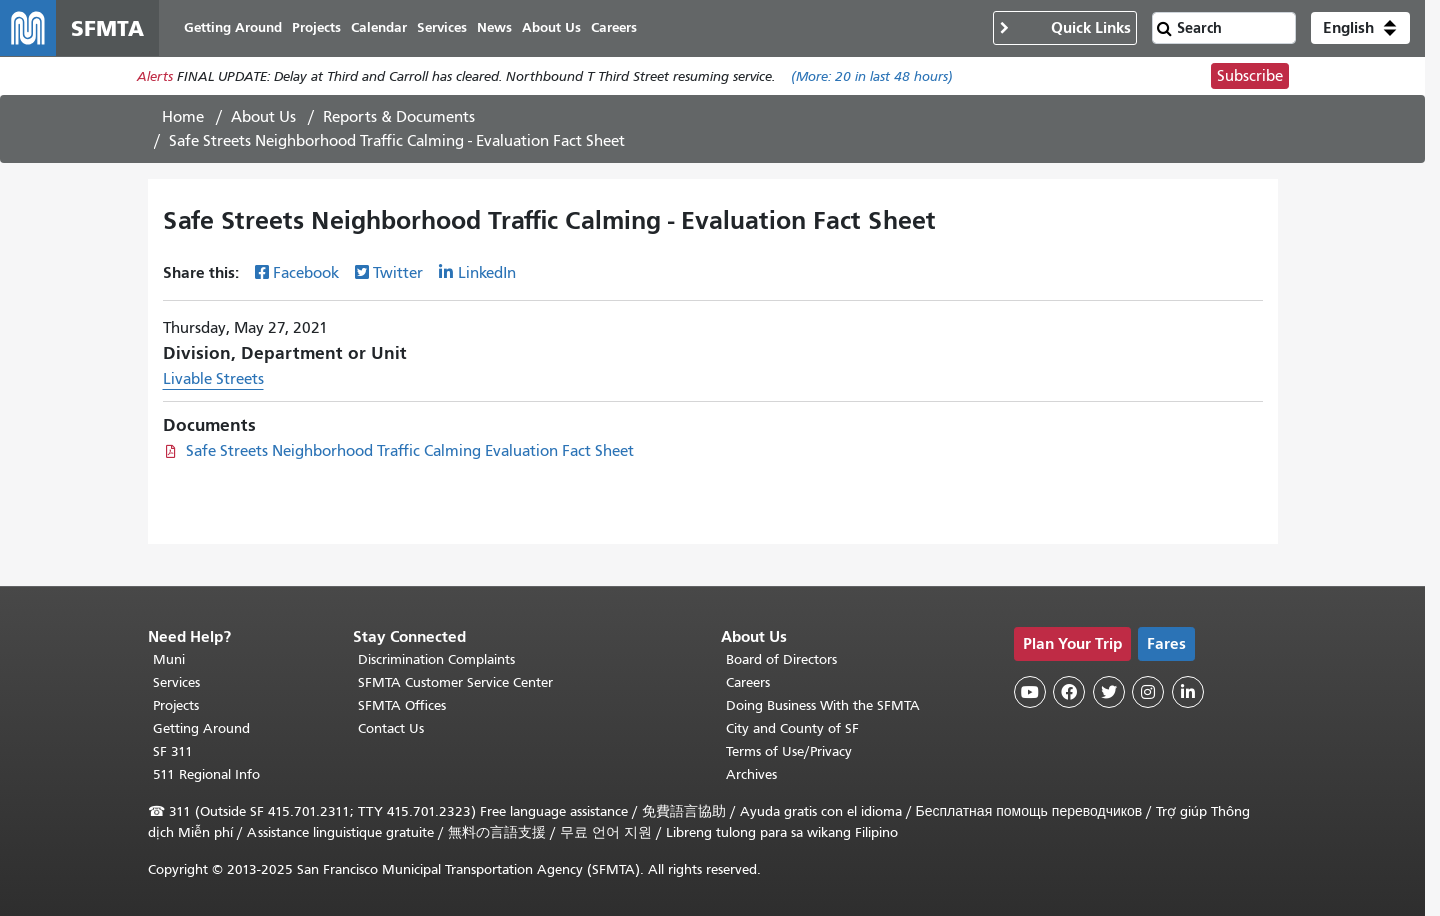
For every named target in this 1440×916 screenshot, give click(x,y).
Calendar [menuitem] (379, 27)
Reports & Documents (399, 117)
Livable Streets (213, 379)
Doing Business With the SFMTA (823, 705)
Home (183, 117)
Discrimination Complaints (436, 659)
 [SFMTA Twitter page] (1109, 692)
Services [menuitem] (442, 27)
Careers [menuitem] (614, 27)
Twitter (398, 273)
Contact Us (391, 728)
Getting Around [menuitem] (233, 27)
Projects (176, 705)
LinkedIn (487, 273)
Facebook (306, 273)
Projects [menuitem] (316, 27)
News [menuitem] (494, 27)
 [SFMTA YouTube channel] (1030, 692)
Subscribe (1250, 76)
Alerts (155, 76)
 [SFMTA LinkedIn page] (1188, 692)
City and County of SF (792, 728)
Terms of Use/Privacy (789, 751)
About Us (263, 117)
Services (176, 682)
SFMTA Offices (402, 705)
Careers (748, 682)
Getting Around (201, 728)
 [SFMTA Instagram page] (1148, 692)
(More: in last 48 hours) (872, 76)
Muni (169, 659)
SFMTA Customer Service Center (455, 682)
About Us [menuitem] (551, 27)
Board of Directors (781, 659)
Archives (751, 774)
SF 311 (173, 751)
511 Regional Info (206, 774)
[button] (1360, 28)
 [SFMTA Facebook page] (1069, 692)
